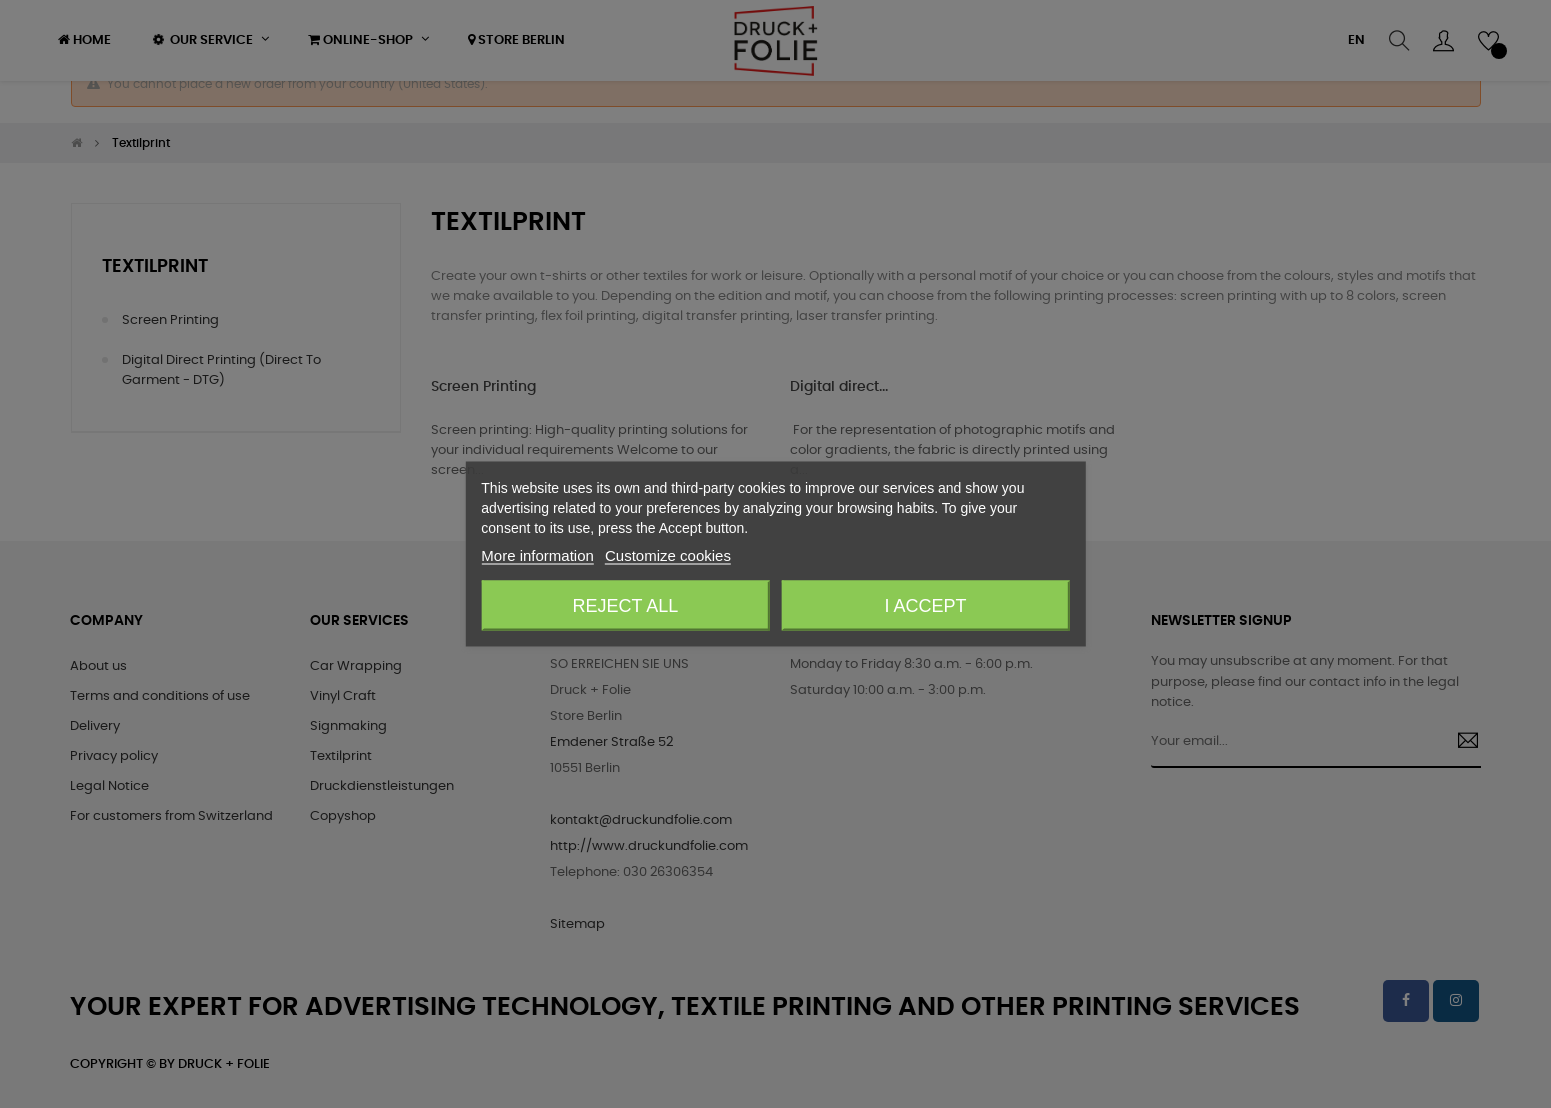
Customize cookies (668, 555)
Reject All (626, 606)
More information (537, 555)
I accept (926, 606)
